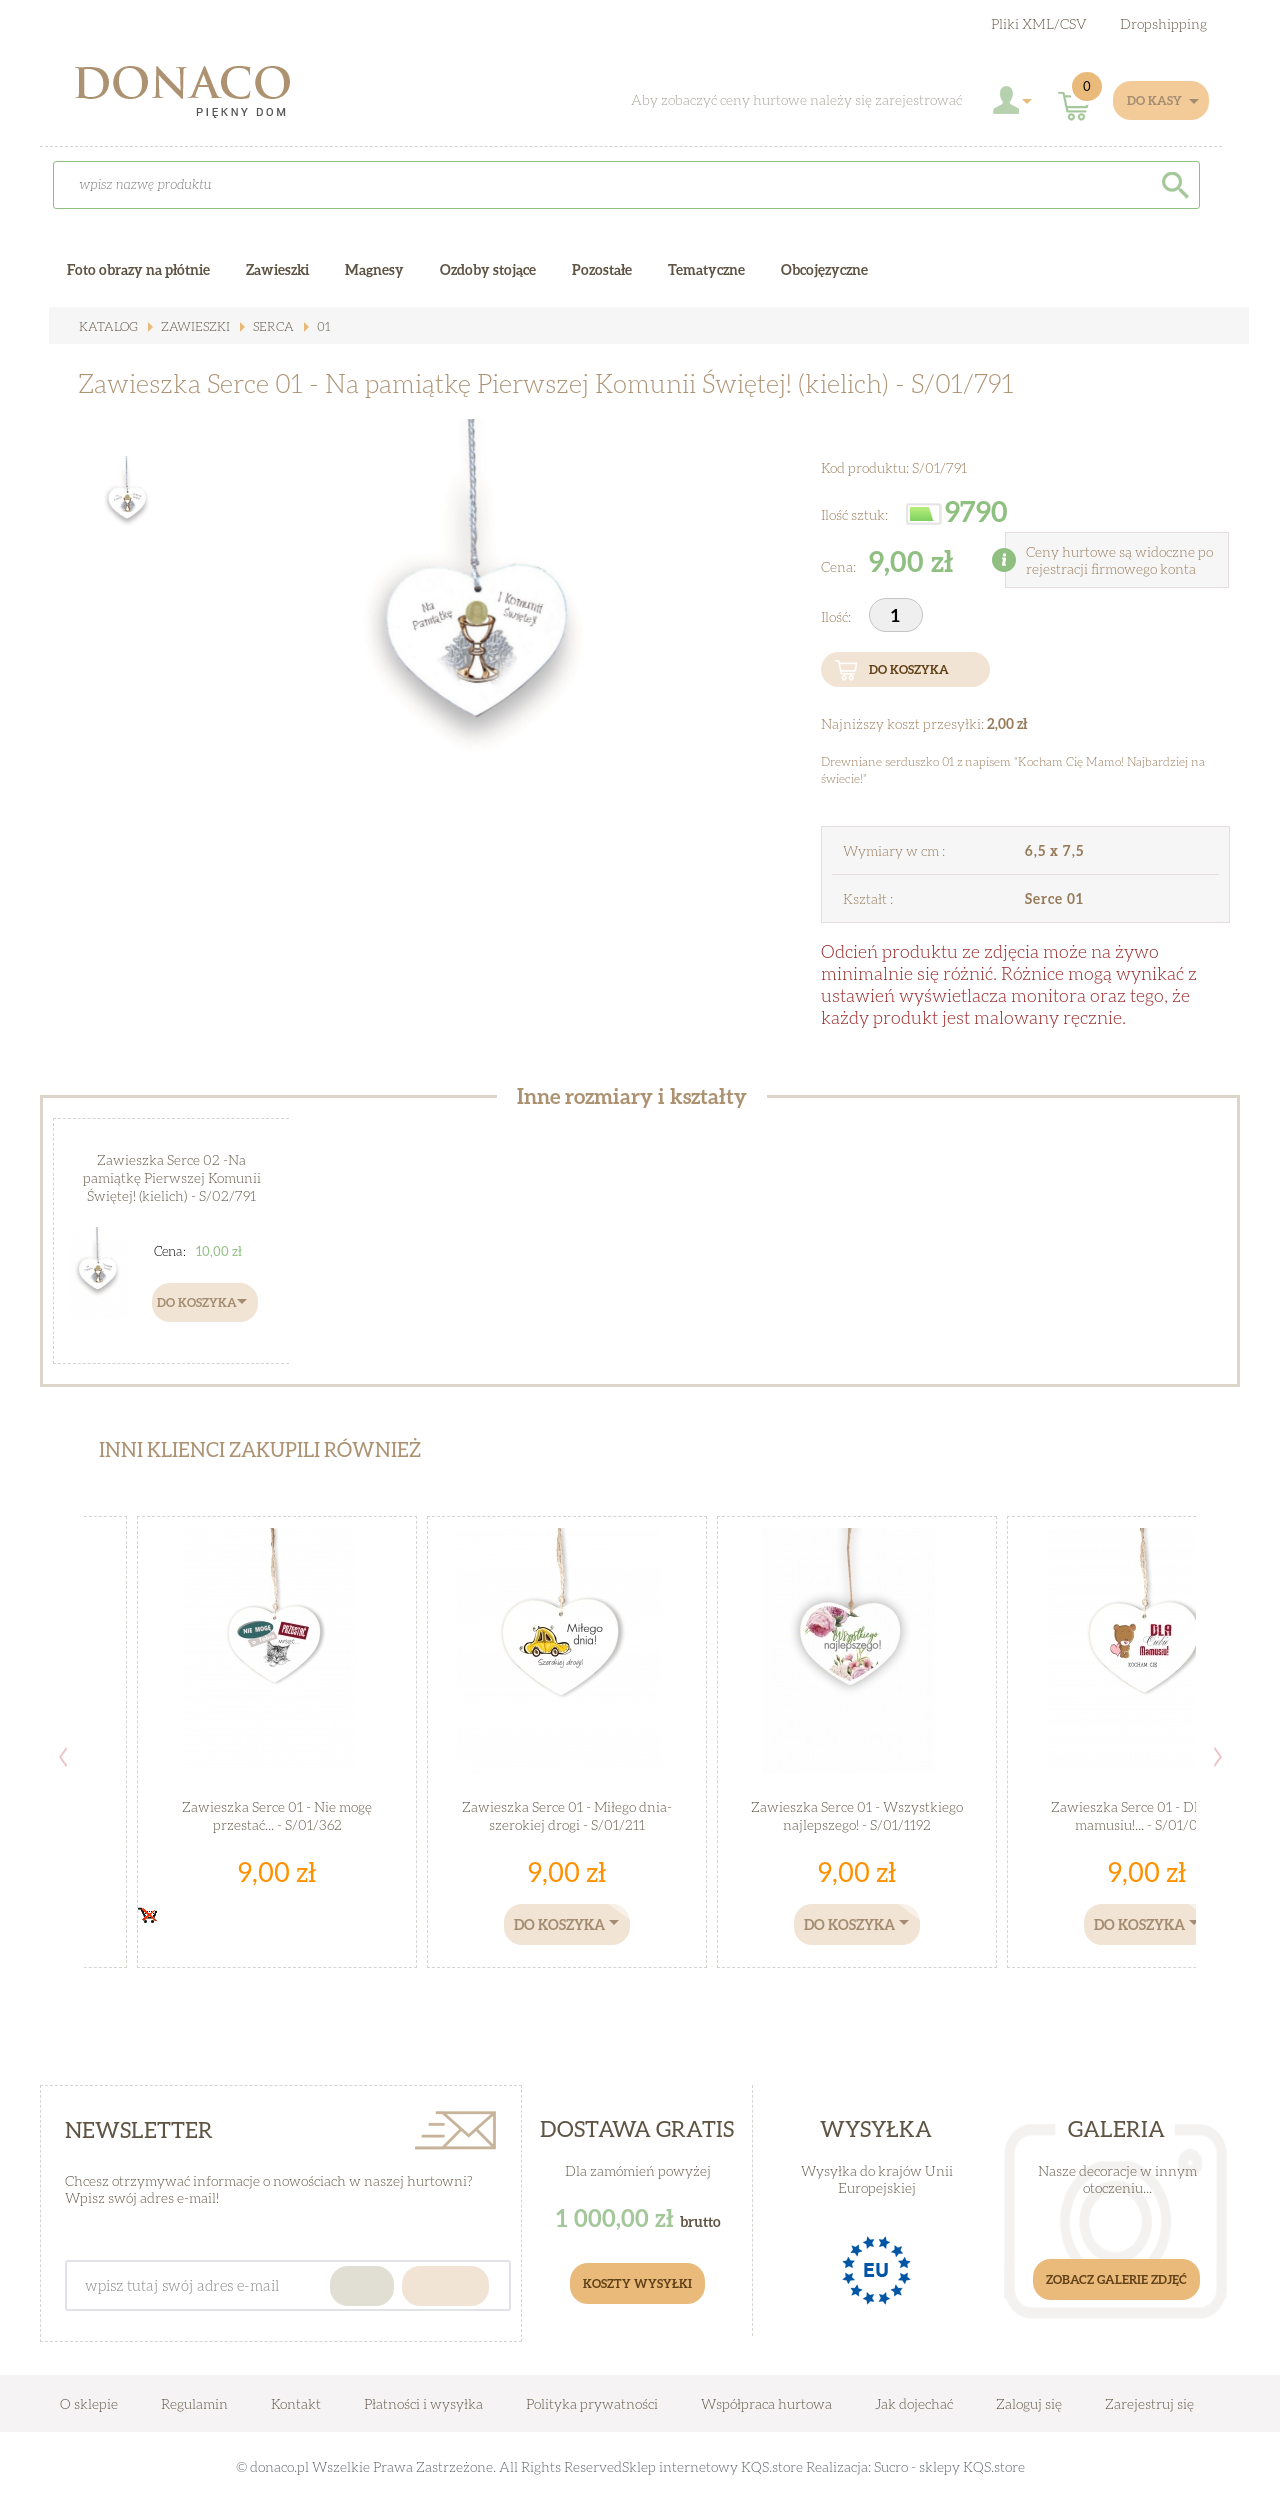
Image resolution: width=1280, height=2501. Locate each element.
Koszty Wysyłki (637, 2283)
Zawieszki (189, 326)
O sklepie (89, 2403)
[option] (479, 646)
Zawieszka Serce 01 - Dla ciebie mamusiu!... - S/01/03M (1147, 1814)
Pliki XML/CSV (1039, 23)
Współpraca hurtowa (766, 2403)
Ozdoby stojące (488, 269)
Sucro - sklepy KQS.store (949, 2466)
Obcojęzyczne (824, 269)
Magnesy (374, 269)
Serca (264, 326)
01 (312, 326)
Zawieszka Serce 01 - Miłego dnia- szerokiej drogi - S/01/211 (567, 1814)
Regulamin (194, 2403)
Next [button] (1218, 1757)
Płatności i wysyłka (423, 2403)
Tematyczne (706, 269)
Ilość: (837, 616)
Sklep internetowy (680, 2466)
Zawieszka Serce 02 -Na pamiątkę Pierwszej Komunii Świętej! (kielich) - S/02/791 (171, 1176)
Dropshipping (1163, 23)
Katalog (107, 326)
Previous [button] (63, 1757)
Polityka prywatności (592, 2403)
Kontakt (296, 2403)
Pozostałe (602, 269)
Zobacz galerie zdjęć (1116, 2279)
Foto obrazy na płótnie (138, 269)
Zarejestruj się (1149, 2403)
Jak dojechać (915, 2403)
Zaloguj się (1029, 2403)
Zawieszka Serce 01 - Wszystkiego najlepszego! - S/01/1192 (857, 1814)
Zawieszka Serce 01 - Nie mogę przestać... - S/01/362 (277, 1814)
